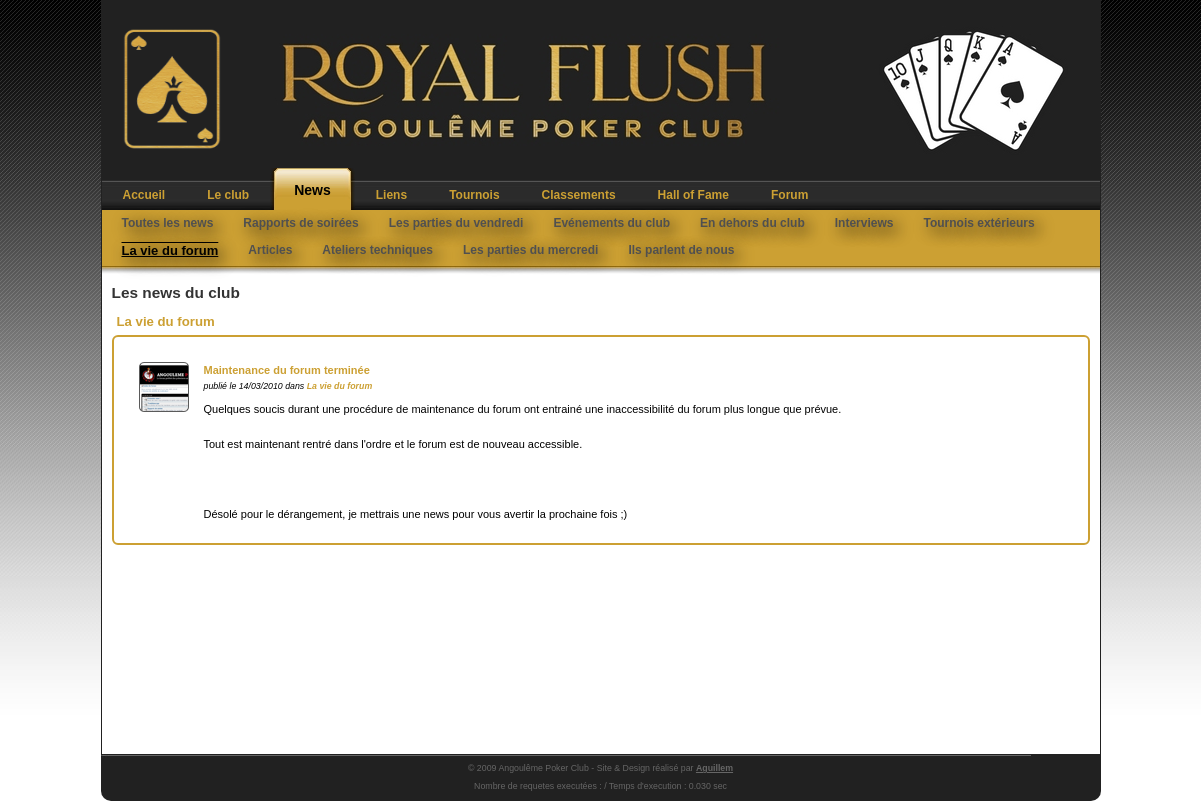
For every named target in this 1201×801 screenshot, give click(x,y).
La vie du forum (170, 250)
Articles (270, 250)
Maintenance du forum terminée (287, 370)
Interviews (864, 223)
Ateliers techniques (377, 250)
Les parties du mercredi (530, 250)
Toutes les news (168, 223)
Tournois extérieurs (978, 223)
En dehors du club (752, 223)
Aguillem (714, 768)
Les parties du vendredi (456, 223)
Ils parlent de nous (681, 250)
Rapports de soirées (300, 223)
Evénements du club (611, 223)
